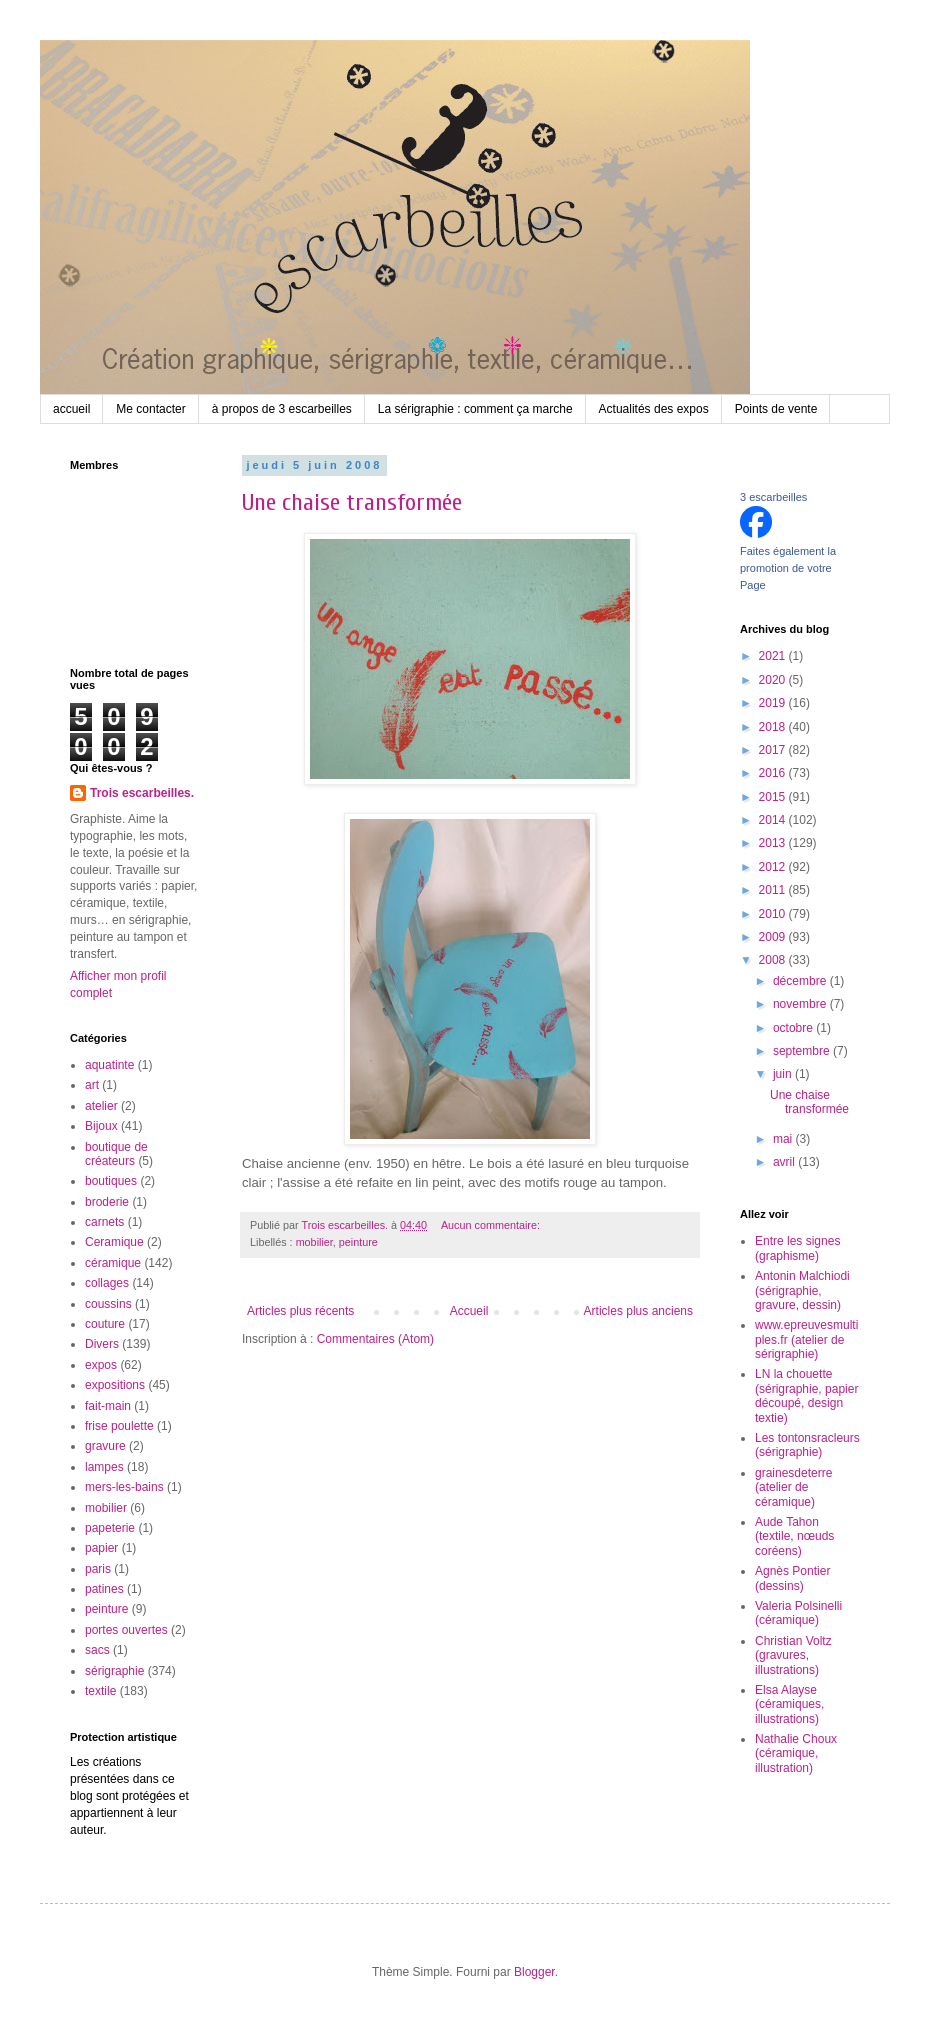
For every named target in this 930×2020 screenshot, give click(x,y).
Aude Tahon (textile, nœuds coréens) (794, 1536)
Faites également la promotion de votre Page (788, 568)
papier (101, 1548)
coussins (108, 1304)
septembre (803, 1051)
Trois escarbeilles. (142, 793)
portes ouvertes (126, 1630)
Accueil (469, 1311)
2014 (774, 820)
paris (98, 1569)
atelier (101, 1106)
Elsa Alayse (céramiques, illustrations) (789, 1704)
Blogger (534, 1972)
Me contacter (150, 409)
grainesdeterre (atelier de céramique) (793, 1487)
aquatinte (109, 1065)
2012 (774, 867)
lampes (104, 1467)
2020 (774, 680)
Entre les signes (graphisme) (797, 1248)
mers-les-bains (124, 1487)
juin (784, 1074)
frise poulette (119, 1426)
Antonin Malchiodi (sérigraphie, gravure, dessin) (802, 1290)
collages (107, 1283)
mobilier (314, 1242)
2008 (774, 960)
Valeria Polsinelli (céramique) (798, 1613)
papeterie (110, 1528)
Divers (102, 1344)
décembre (801, 981)
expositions (115, 1385)
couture (105, 1324)
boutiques (111, 1181)
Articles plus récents (300, 1311)
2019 (774, 703)
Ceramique (114, 1242)
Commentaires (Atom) (375, 1339)
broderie (107, 1202)
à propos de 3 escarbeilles (282, 409)
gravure (105, 1446)
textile (100, 1691)
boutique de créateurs (116, 1154)
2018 (774, 727)
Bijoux (101, 1126)
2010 (774, 914)
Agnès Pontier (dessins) (792, 1578)
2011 (774, 890)
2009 (774, 937)
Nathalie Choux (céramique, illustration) (796, 1753)
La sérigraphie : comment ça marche (475, 409)
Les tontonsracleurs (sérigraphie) (807, 1445)
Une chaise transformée (352, 502)
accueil (71, 409)
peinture (358, 1242)
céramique (113, 1263)
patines (104, 1589)
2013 (774, 843)
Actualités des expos (654, 409)
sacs (97, 1650)
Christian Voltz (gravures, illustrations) (793, 1655)
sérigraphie (114, 1671)
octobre (794, 1028)
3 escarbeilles (773, 497)
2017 (774, 750)
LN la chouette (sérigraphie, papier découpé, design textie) (806, 1395)
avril (785, 1162)
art (92, 1085)
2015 (774, 797)
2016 (774, 773)
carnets (104, 1222)
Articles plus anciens (638, 1311)
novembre (801, 1004)
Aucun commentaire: (492, 1225)
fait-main (108, 1406)
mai (784, 1139)
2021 (774, 656)
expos (101, 1365)
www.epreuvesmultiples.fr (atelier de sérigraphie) (806, 1339)
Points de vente (776, 409)
